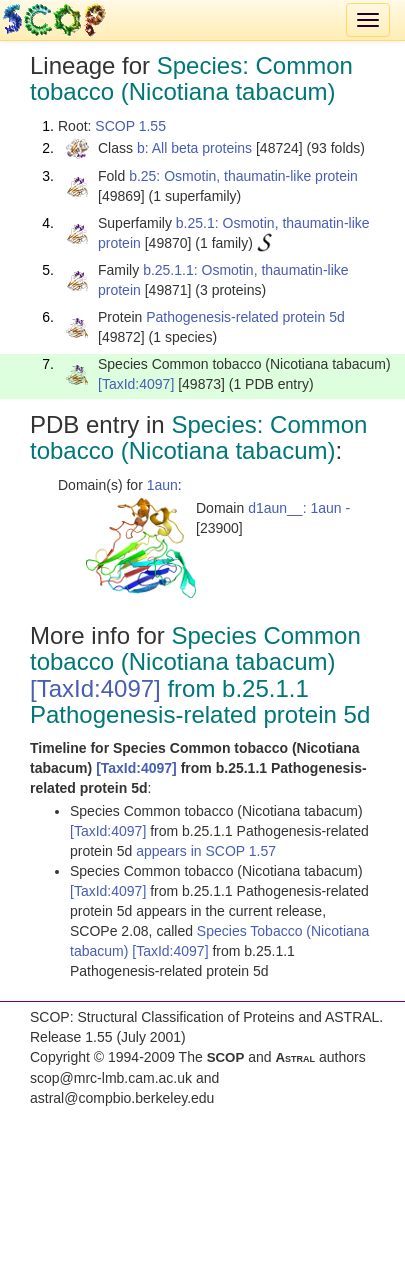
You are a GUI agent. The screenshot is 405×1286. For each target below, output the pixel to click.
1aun (162, 485)
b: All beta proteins (194, 148)
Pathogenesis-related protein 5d (245, 317)
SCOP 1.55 (130, 126)
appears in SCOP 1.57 (206, 851)
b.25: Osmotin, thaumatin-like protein (243, 176)
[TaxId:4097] (136, 384)
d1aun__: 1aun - (299, 508)
